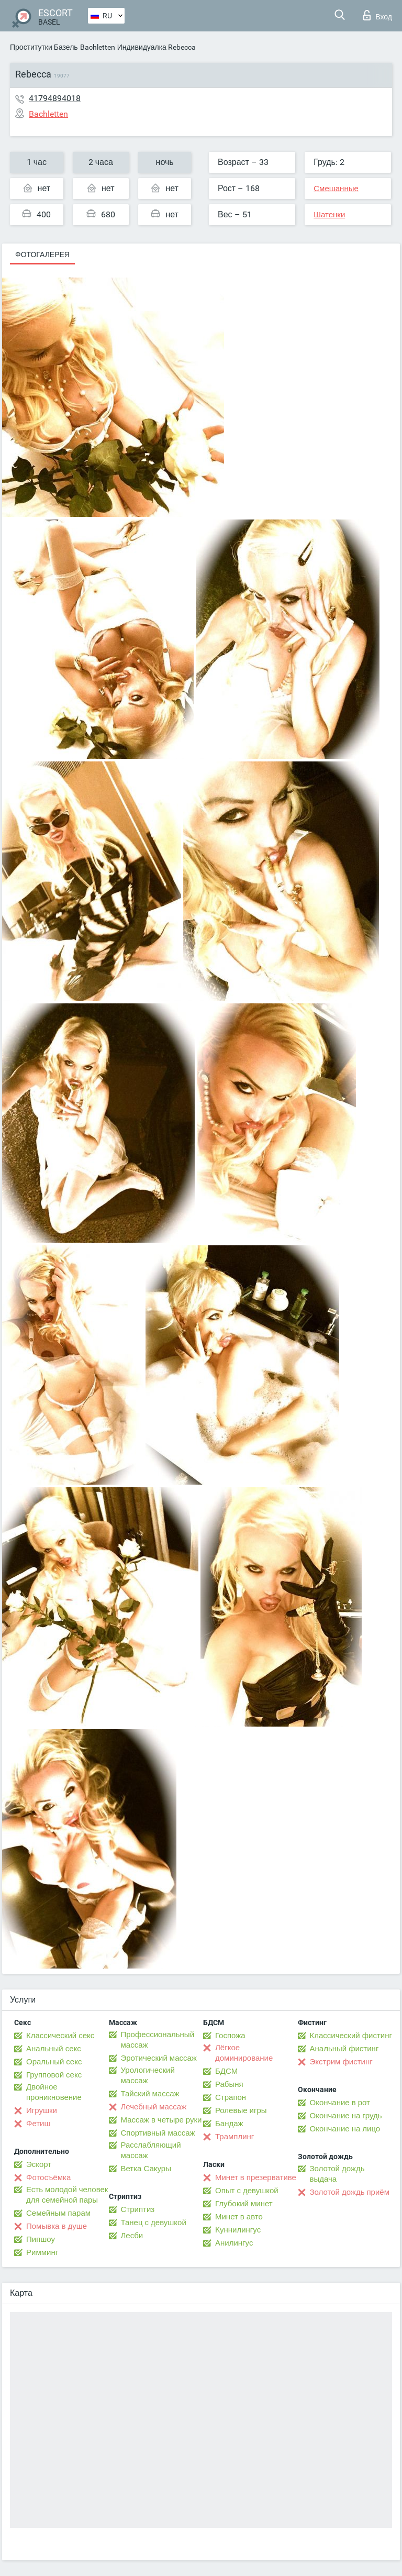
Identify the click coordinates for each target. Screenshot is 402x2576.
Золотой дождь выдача (337, 2174)
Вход (377, 15)
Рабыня (229, 2084)
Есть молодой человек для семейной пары (67, 2195)
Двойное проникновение (54, 2092)
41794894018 (55, 98)
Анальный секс (53, 2048)
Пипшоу (40, 2239)
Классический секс (60, 2035)
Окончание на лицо (345, 2128)
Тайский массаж (150, 2093)
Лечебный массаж (154, 2106)
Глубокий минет (244, 2203)
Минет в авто (239, 2216)
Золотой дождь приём (349, 2192)
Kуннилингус (238, 2230)
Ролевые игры (241, 2110)
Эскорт (38, 2164)
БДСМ (226, 2071)
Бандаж (229, 2123)
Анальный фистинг (344, 2048)
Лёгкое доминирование (244, 2053)
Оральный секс (54, 2061)
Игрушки (41, 2110)
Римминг (42, 2252)
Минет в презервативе (255, 2177)
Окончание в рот (340, 2102)
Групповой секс (54, 2075)
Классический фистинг (351, 2035)
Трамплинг (234, 2136)
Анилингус (234, 2243)
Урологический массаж (148, 2075)
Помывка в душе (56, 2226)
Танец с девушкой (153, 2222)
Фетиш (38, 2123)
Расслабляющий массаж (151, 2150)
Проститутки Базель (44, 47)
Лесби (132, 2235)
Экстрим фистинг (341, 2061)
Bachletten (97, 47)
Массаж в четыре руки (161, 2120)
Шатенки (329, 214)
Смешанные (336, 188)
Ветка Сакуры (146, 2168)
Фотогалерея (42, 254)
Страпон (230, 2097)
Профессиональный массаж (158, 2040)
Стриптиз (138, 2209)
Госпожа (230, 2035)
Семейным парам (58, 2213)
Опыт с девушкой (246, 2190)
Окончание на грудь (346, 2115)
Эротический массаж (159, 2058)
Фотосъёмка (48, 2177)
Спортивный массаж (158, 2133)
